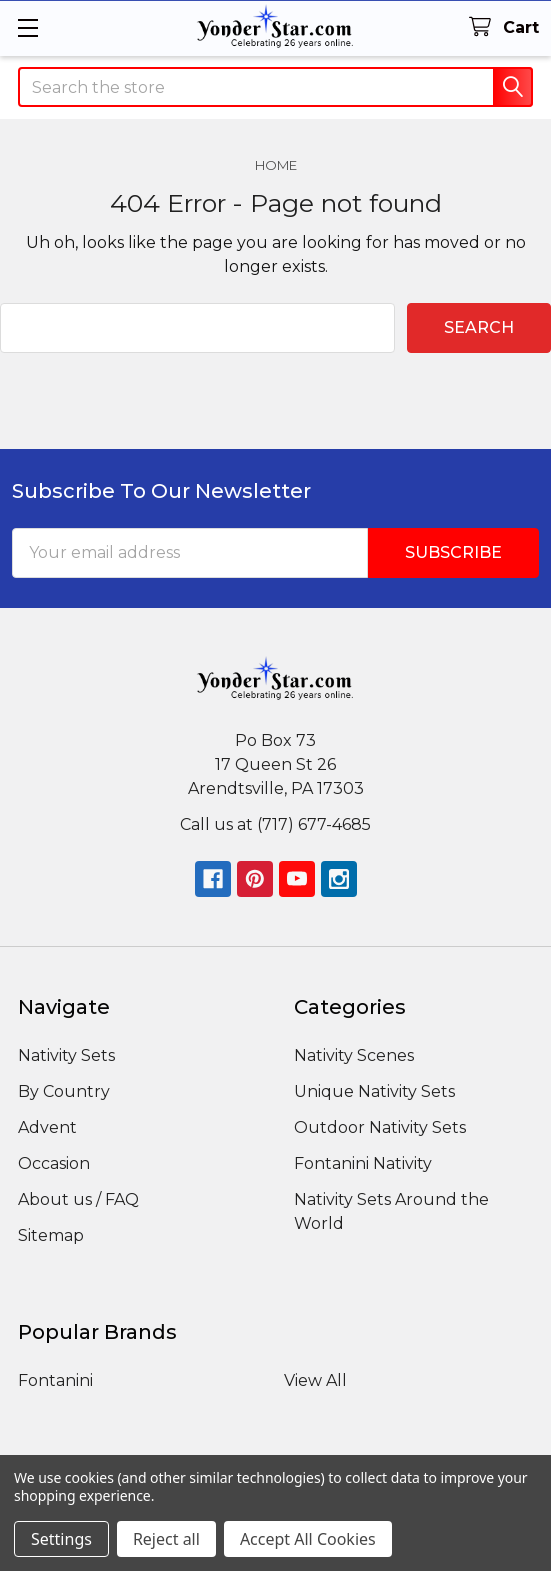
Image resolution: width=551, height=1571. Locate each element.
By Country (64, 1091)
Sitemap (51, 1235)
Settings (61, 1539)
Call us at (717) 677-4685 (275, 824)
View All (315, 1380)
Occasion (54, 1163)
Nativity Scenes (354, 1055)
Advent (47, 1127)
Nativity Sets (66, 1055)
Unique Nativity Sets (374, 1091)
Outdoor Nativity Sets (380, 1127)
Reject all (166, 1539)
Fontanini (55, 1380)
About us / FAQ (78, 1199)
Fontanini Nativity (363, 1163)
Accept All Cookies (308, 1539)
